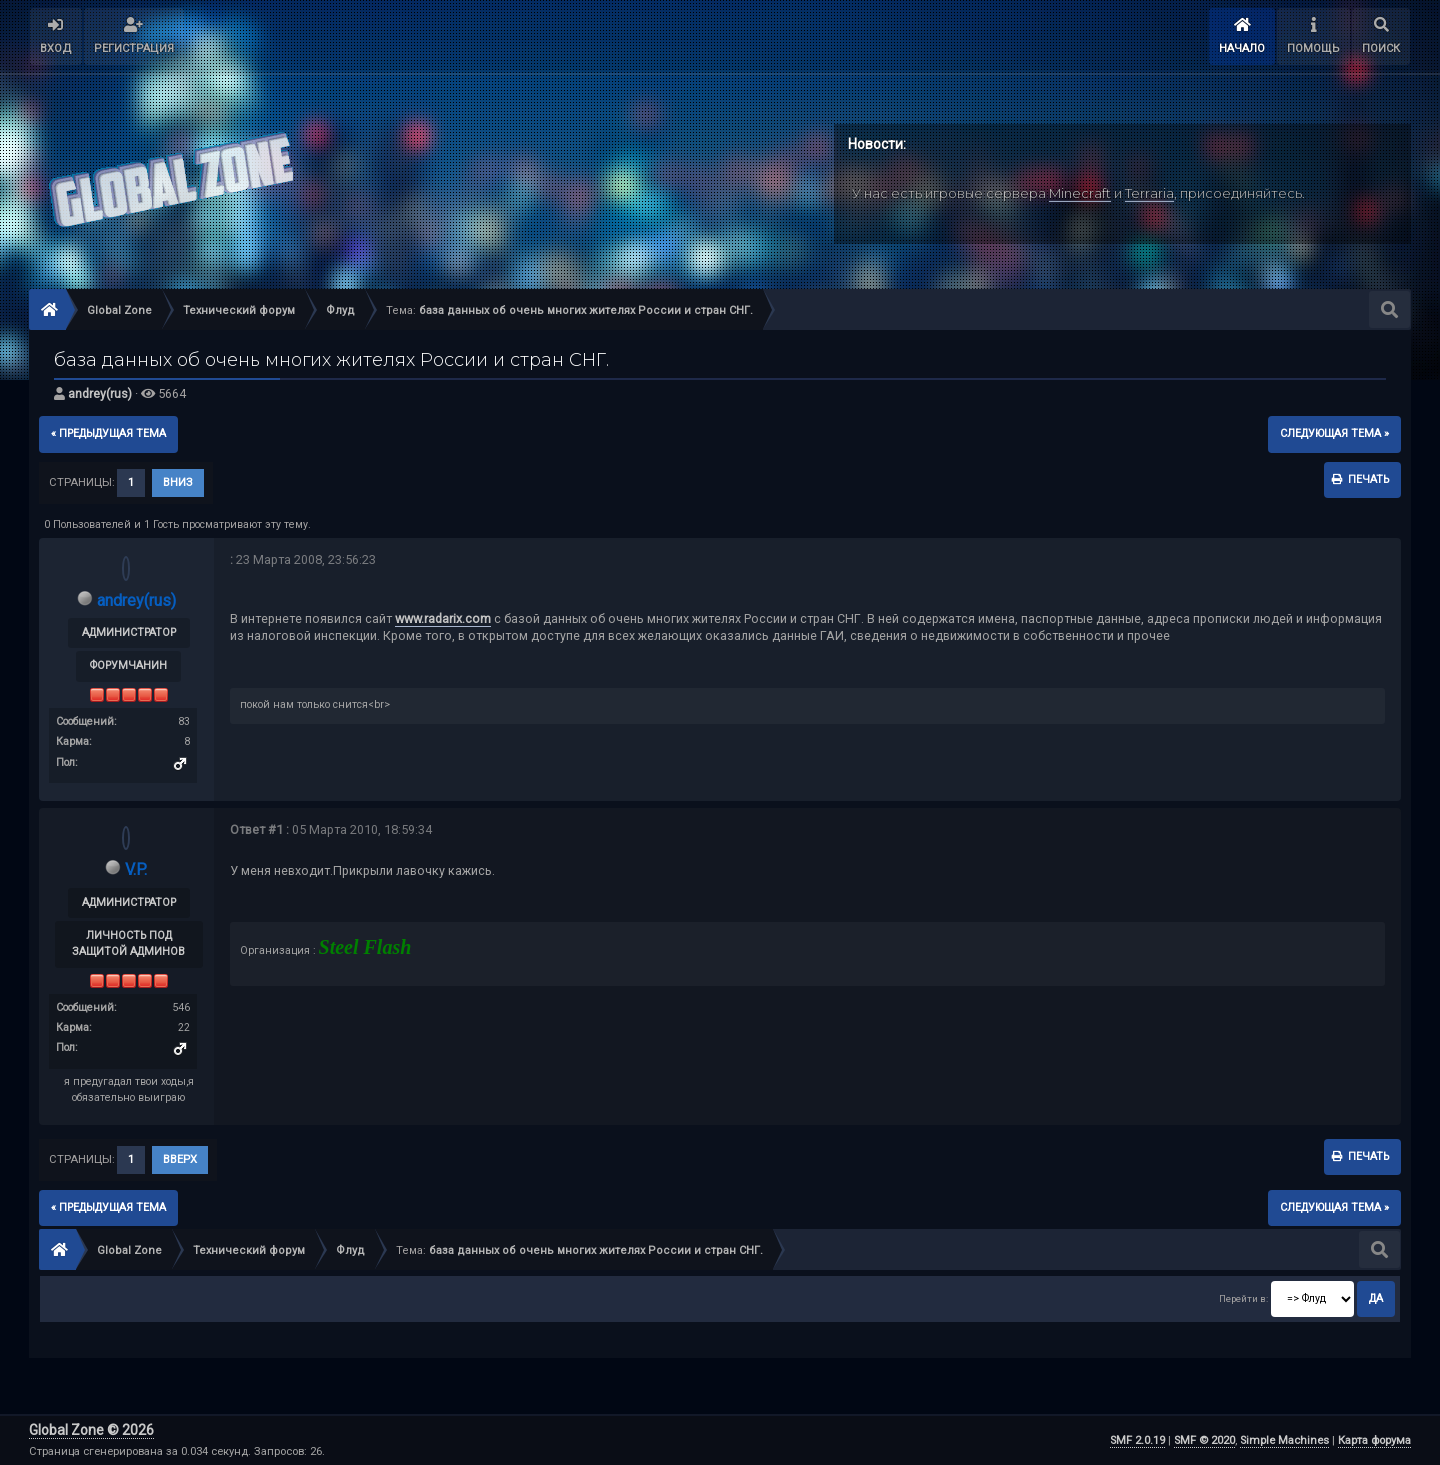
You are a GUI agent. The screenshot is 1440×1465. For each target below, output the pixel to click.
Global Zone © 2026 (91, 1430)
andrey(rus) (100, 393)
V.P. (136, 869)
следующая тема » (1334, 433)
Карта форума (1374, 1440)
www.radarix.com (443, 618)
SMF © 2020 (1204, 1440)
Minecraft (1080, 193)
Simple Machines (1284, 1440)
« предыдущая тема (108, 433)
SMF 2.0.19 (1137, 1440)
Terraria (1149, 193)
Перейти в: (1243, 1298)
